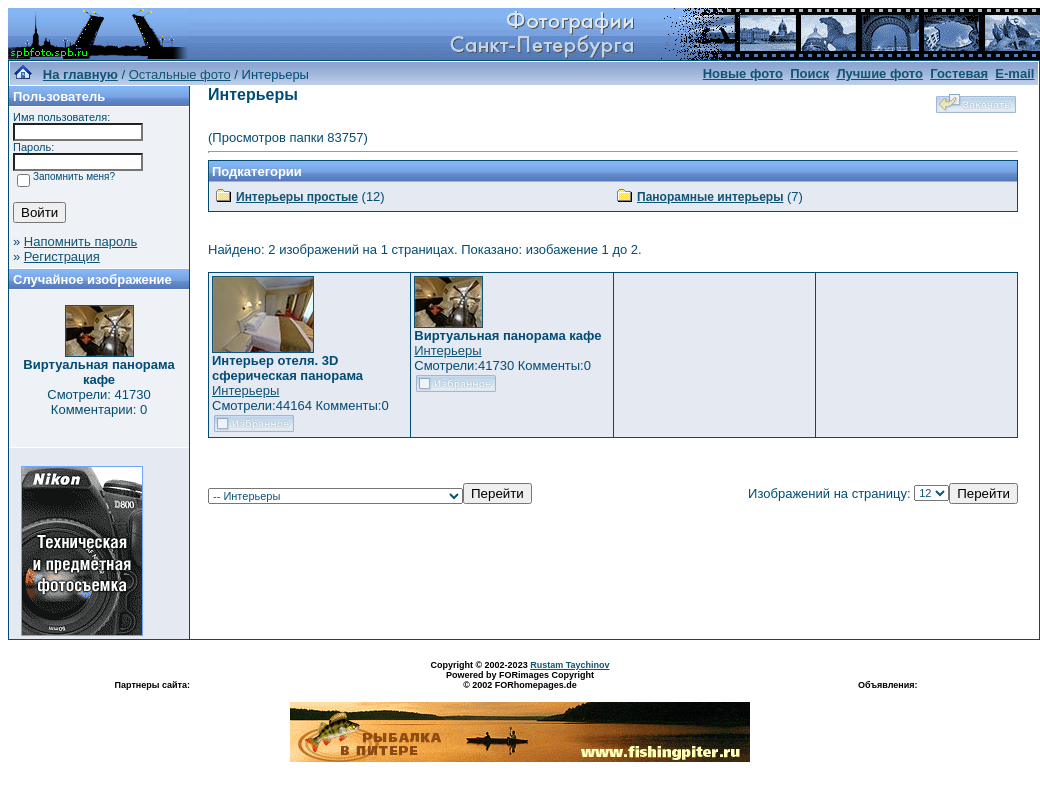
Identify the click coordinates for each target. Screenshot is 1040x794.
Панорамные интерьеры (710, 197)
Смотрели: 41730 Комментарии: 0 (98, 402)
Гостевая (959, 73)
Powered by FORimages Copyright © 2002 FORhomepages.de (520, 680)
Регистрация (62, 256)
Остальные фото (180, 74)
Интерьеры (245, 390)
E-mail (1014, 73)
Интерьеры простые (297, 197)
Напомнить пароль (80, 241)
